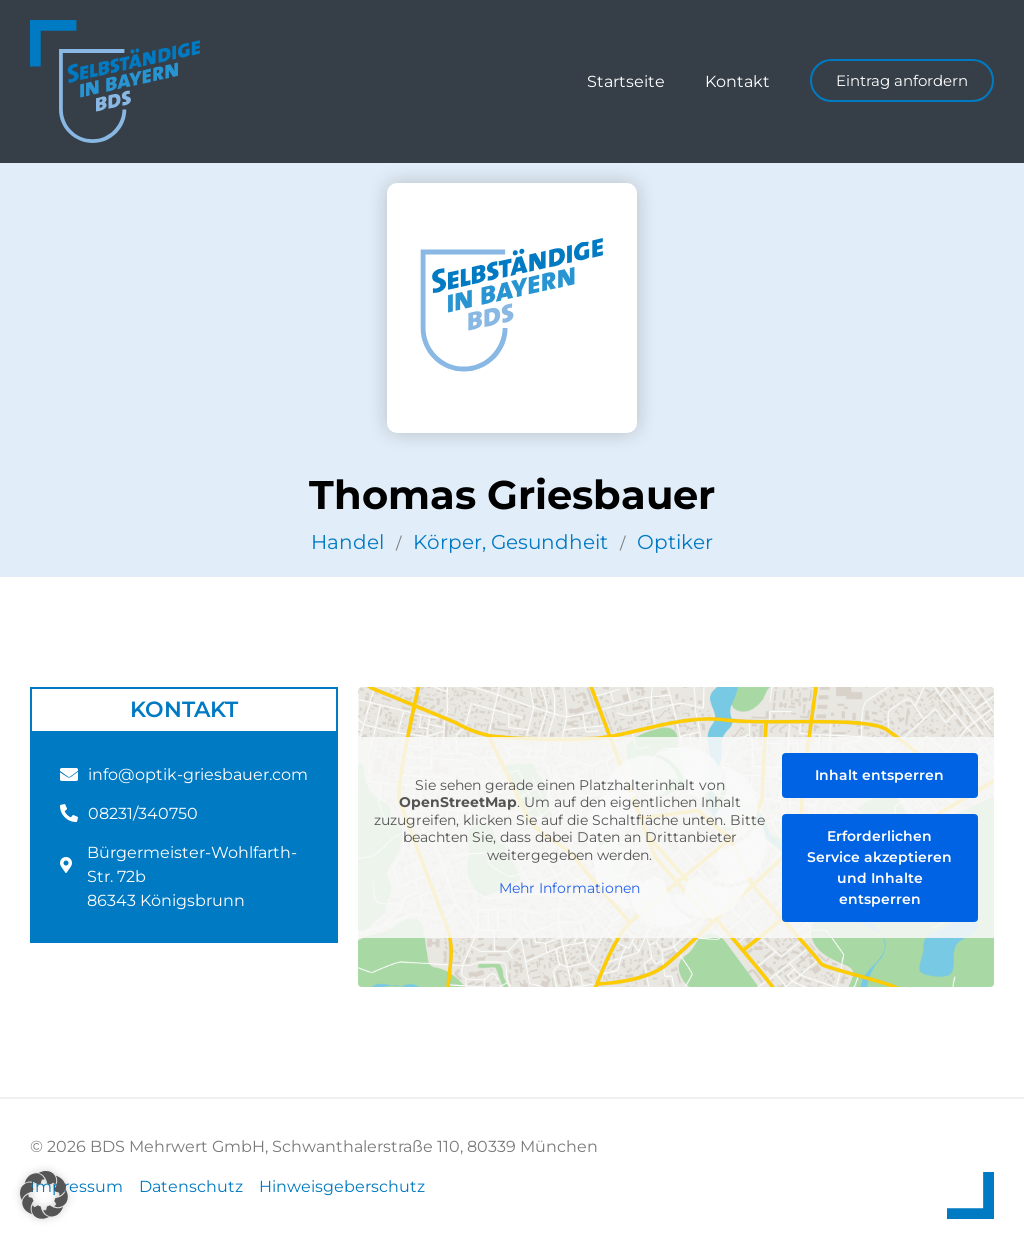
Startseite (626, 81)
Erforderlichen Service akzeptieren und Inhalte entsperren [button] (879, 867)
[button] (44, 1195)
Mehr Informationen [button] (569, 888)
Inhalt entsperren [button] (879, 775)
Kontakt (737, 81)
